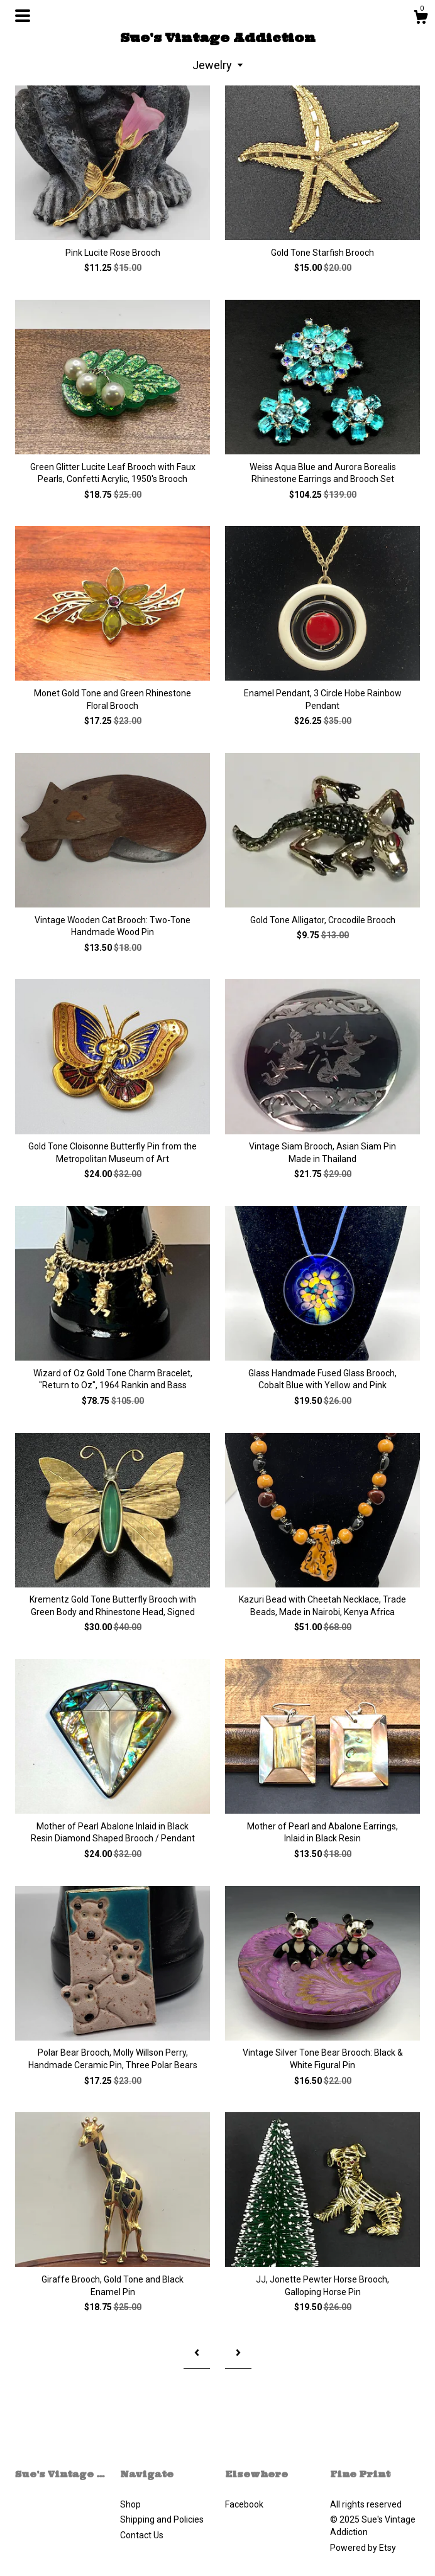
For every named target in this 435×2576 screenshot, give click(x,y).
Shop (130, 2504)
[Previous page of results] (197, 2354)
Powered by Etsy (363, 2548)
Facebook (244, 2504)
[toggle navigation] (22, 15)
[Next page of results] (238, 2354)
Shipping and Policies (162, 2519)
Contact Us (141, 2535)
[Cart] (420, 18)
